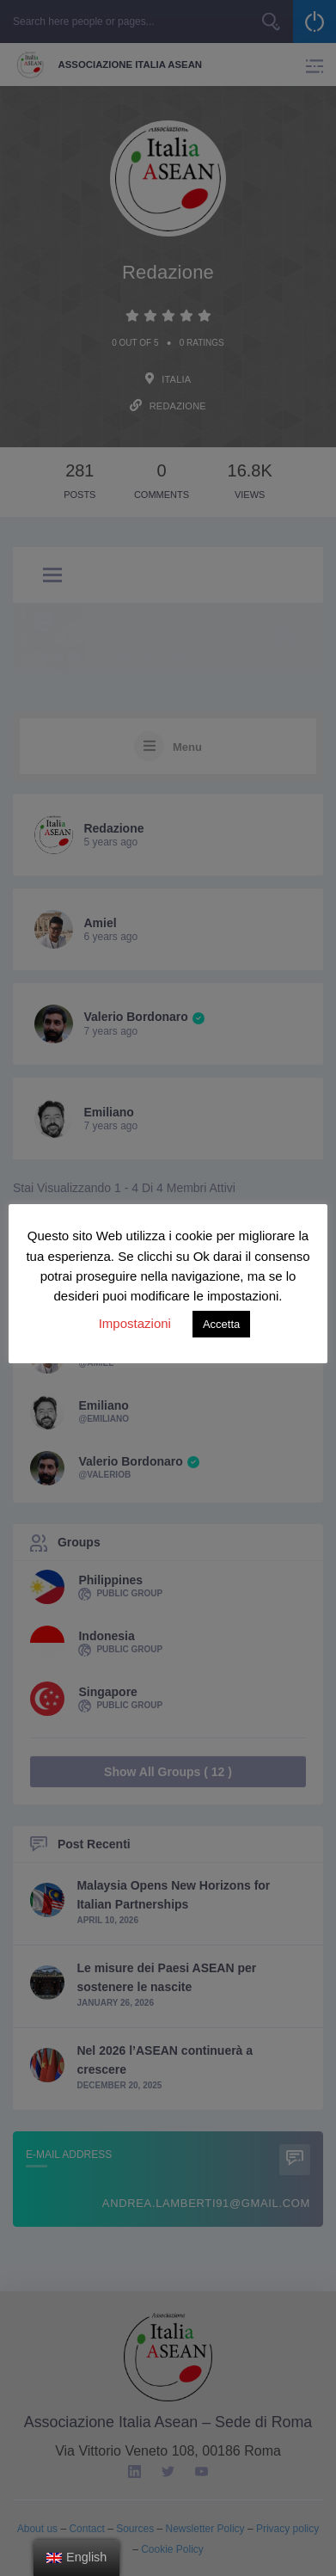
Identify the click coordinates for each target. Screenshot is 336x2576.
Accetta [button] (221, 1324)
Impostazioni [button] (135, 1323)
